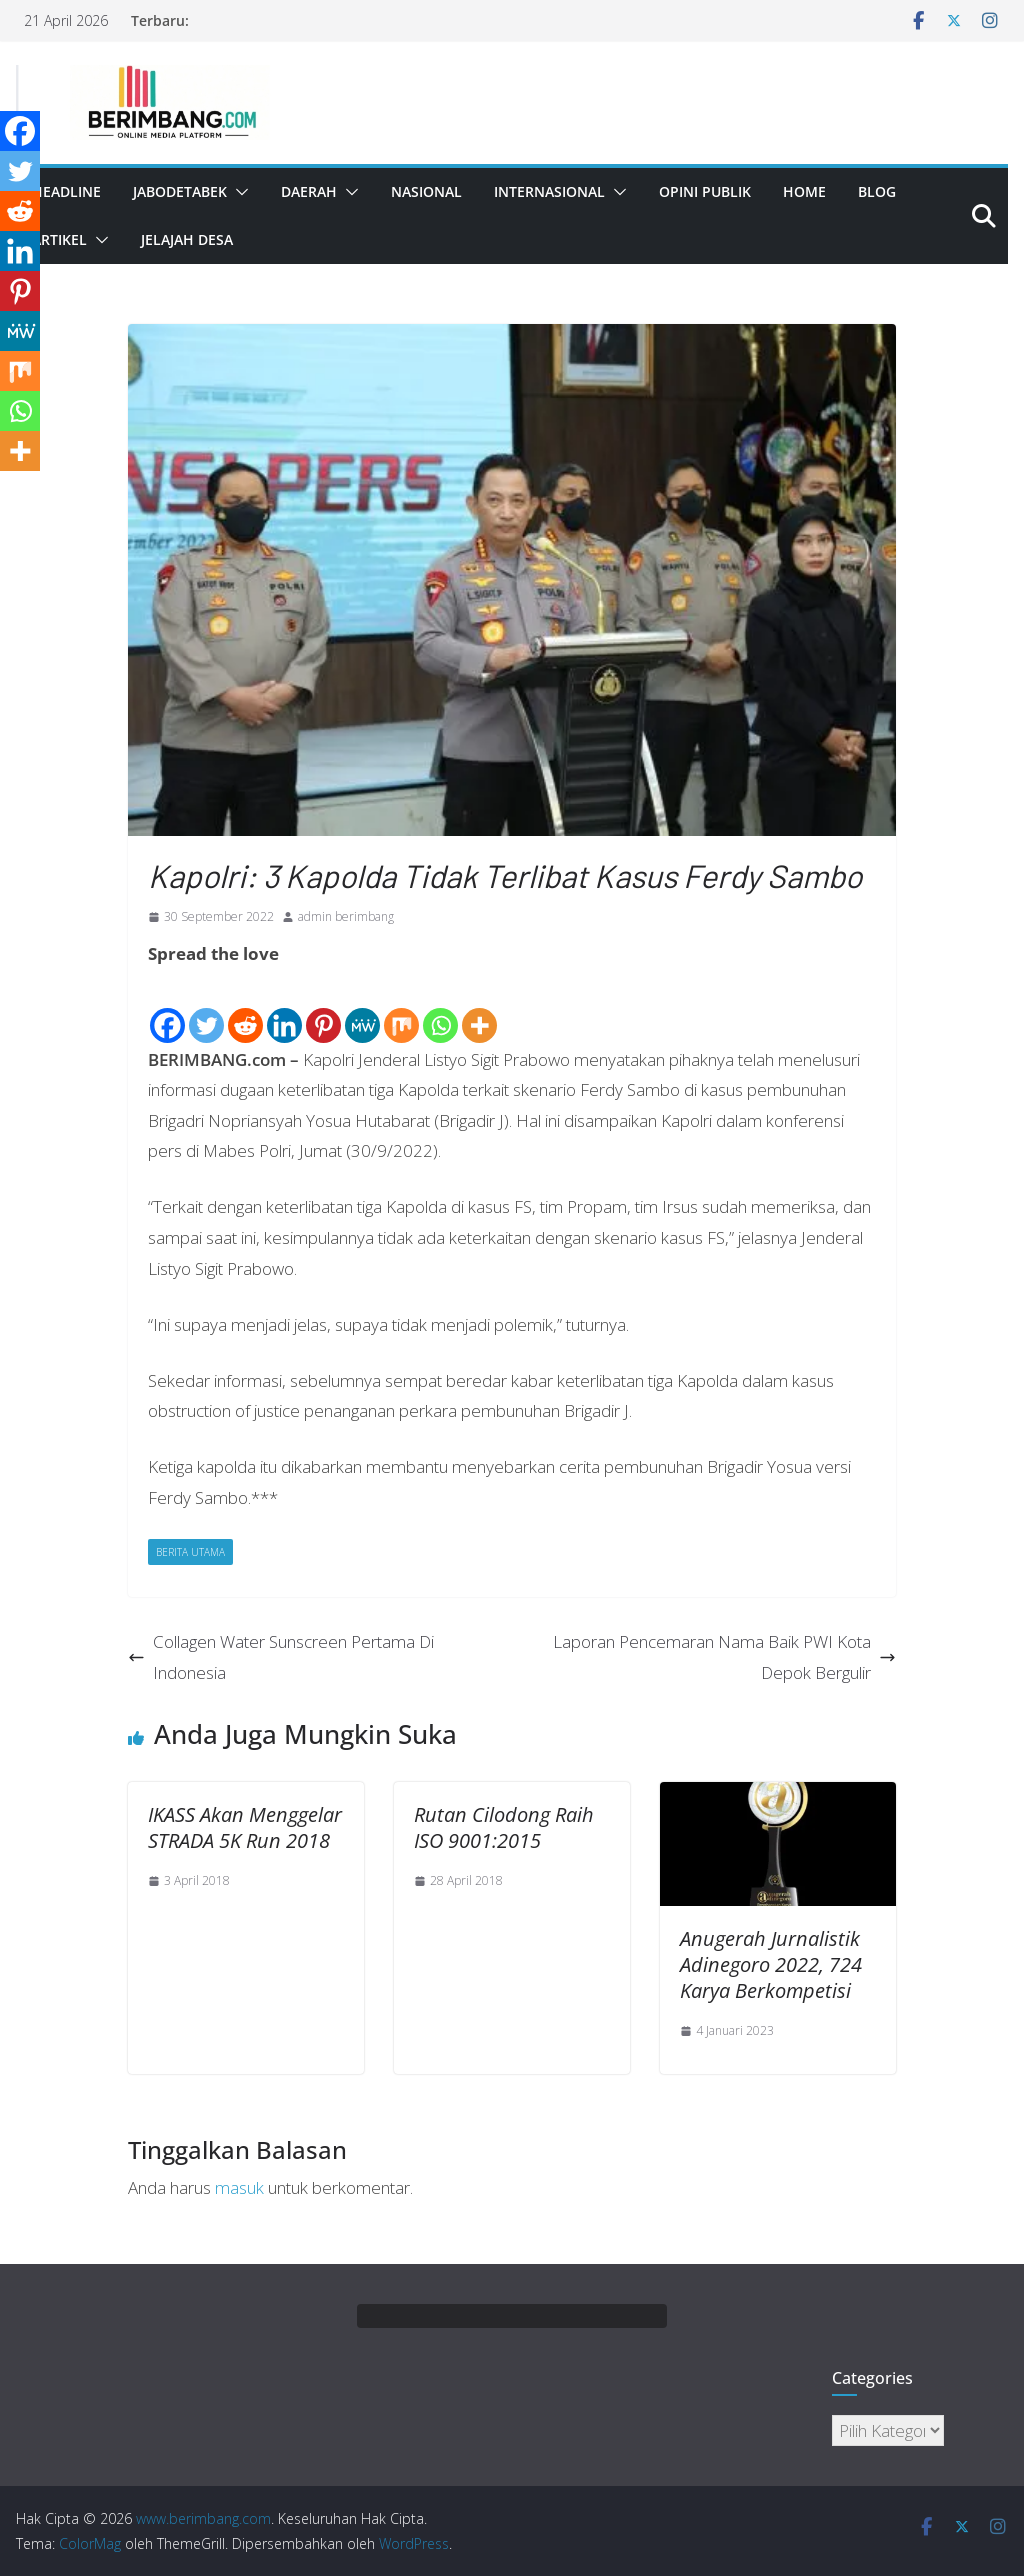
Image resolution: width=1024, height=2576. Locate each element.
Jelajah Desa (187, 239)
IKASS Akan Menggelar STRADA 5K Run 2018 (245, 1827)
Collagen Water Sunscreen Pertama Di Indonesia (281, 1657)
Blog (877, 191)
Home (804, 191)
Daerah (309, 191)
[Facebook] (167, 1008)
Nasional (426, 191)
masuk (239, 2187)
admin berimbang (346, 916)
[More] (479, 1008)
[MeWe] (362, 1008)
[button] (238, 192)
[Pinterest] (323, 1008)
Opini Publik (705, 191)
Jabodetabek (180, 191)
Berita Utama (190, 1552)
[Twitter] (206, 1008)
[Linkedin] (284, 1008)
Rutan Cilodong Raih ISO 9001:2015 (504, 1827)
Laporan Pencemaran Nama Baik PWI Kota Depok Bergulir (724, 1657)
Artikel (59, 239)
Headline (66, 191)
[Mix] (401, 1008)
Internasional (549, 191)
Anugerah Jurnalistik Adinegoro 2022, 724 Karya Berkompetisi (771, 1964)
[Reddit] (245, 1008)
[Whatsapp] (440, 1008)
